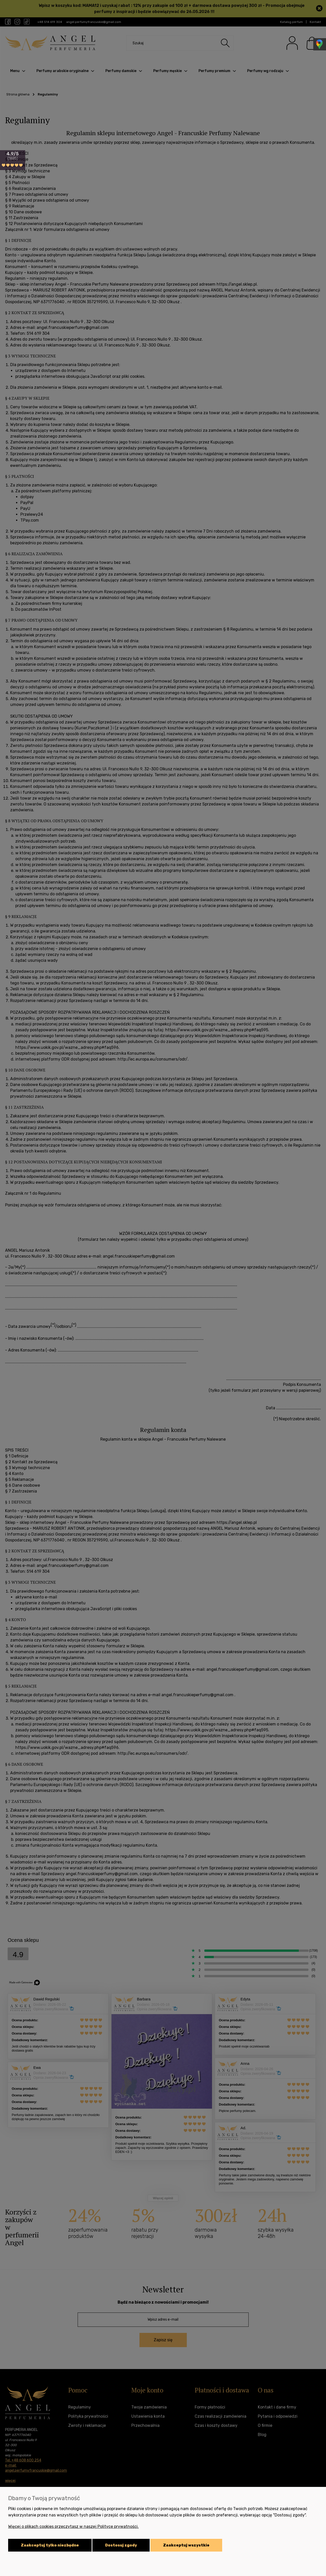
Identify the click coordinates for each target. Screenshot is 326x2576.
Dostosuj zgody (121, 2545)
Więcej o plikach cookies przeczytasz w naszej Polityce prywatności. (73, 2526)
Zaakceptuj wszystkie (186, 2545)
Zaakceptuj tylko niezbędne (50, 2545)
